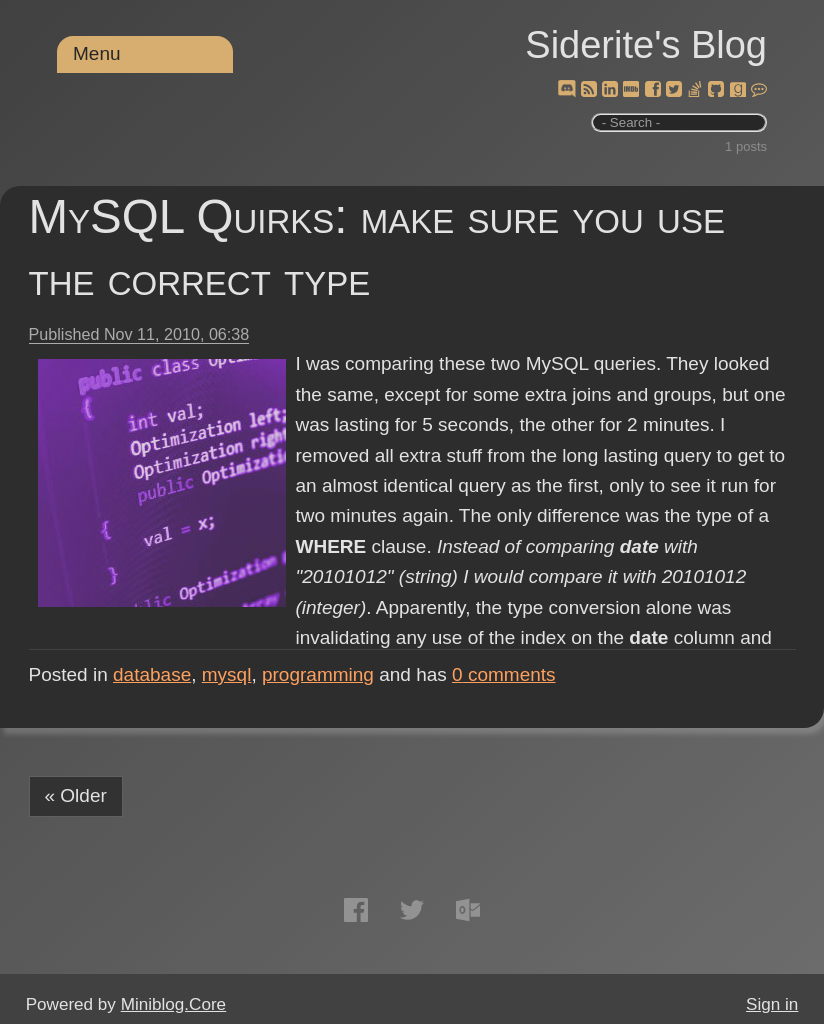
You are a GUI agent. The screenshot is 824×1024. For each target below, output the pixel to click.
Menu (97, 53)
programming (318, 674)
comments (504, 674)
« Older (76, 795)
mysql (227, 674)
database (152, 674)
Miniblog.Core (173, 1004)
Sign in (772, 1004)
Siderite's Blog (646, 45)
